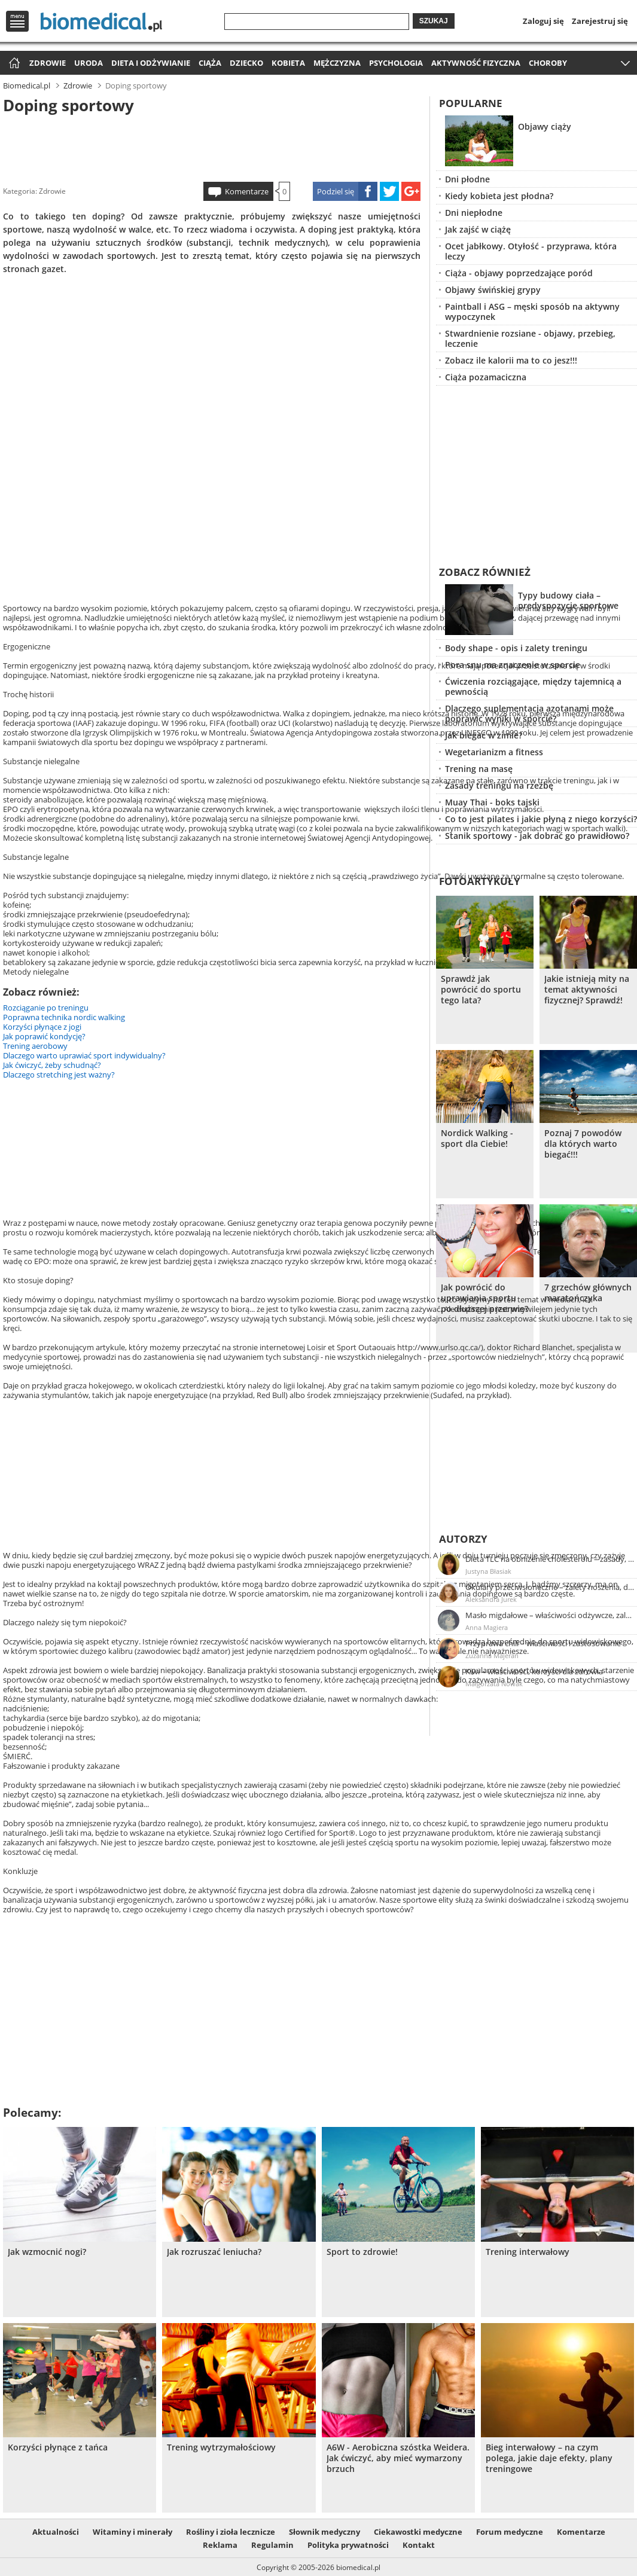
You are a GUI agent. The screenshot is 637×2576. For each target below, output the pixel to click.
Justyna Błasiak (488, 1571)
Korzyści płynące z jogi (42, 1026)
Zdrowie (47, 62)
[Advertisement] (212, 146)
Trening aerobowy (35, 1045)
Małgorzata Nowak (494, 1683)
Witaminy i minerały (132, 2531)
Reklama (220, 2545)
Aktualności (55, 2531)
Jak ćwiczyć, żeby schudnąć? (52, 1065)
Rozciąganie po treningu (46, 1007)
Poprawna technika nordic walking (64, 1017)
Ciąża (210, 62)
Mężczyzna (337, 62)
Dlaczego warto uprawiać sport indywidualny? (84, 1055)
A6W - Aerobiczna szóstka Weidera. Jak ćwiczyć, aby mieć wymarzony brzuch (398, 2458)
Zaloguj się (543, 21)
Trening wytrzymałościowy (221, 2447)
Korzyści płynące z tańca (58, 2447)
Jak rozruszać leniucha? (214, 2252)
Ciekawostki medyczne (418, 2531)
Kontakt (419, 2545)
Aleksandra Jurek (491, 1599)
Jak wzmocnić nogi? (47, 2252)
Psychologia (396, 62)
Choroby (548, 62)
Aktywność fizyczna (475, 62)
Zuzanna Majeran (492, 1655)
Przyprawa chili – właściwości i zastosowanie (543, 1643)
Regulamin (272, 2545)
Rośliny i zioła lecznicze (230, 2531)
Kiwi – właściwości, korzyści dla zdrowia (534, 1671)
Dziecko (246, 62)
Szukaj (433, 21)
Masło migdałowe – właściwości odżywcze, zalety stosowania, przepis (550, 1615)
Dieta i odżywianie (150, 62)
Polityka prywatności (348, 2545)
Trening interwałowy (527, 2252)
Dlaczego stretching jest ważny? (59, 1074)
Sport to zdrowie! (362, 2252)
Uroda (88, 62)
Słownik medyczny (324, 2531)
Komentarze (247, 191)
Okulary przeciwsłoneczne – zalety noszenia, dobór (550, 1587)
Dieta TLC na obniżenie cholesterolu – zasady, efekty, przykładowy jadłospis (550, 1558)
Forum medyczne (509, 2531)
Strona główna (13, 64)
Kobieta (288, 62)
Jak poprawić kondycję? (44, 1036)
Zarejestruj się (600, 21)
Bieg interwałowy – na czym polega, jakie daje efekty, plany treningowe (549, 2458)
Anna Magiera (486, 1627)
